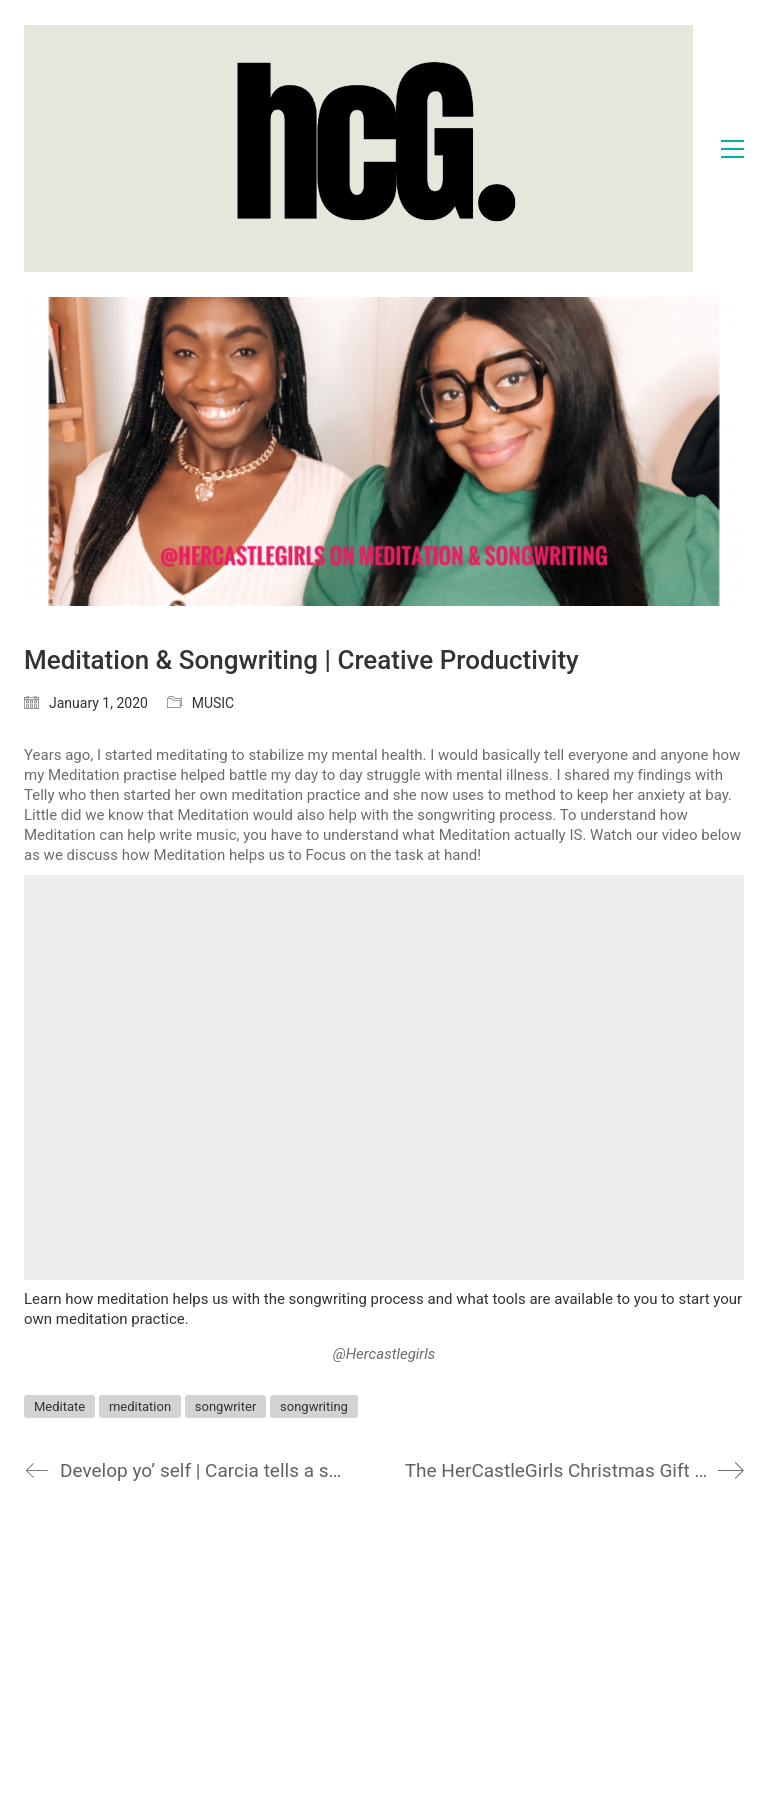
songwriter (226, 1406)
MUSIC (213, 703)
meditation (140, 1406)
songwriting (314, 1406)
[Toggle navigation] (732, 149)
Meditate (59, 1406)
